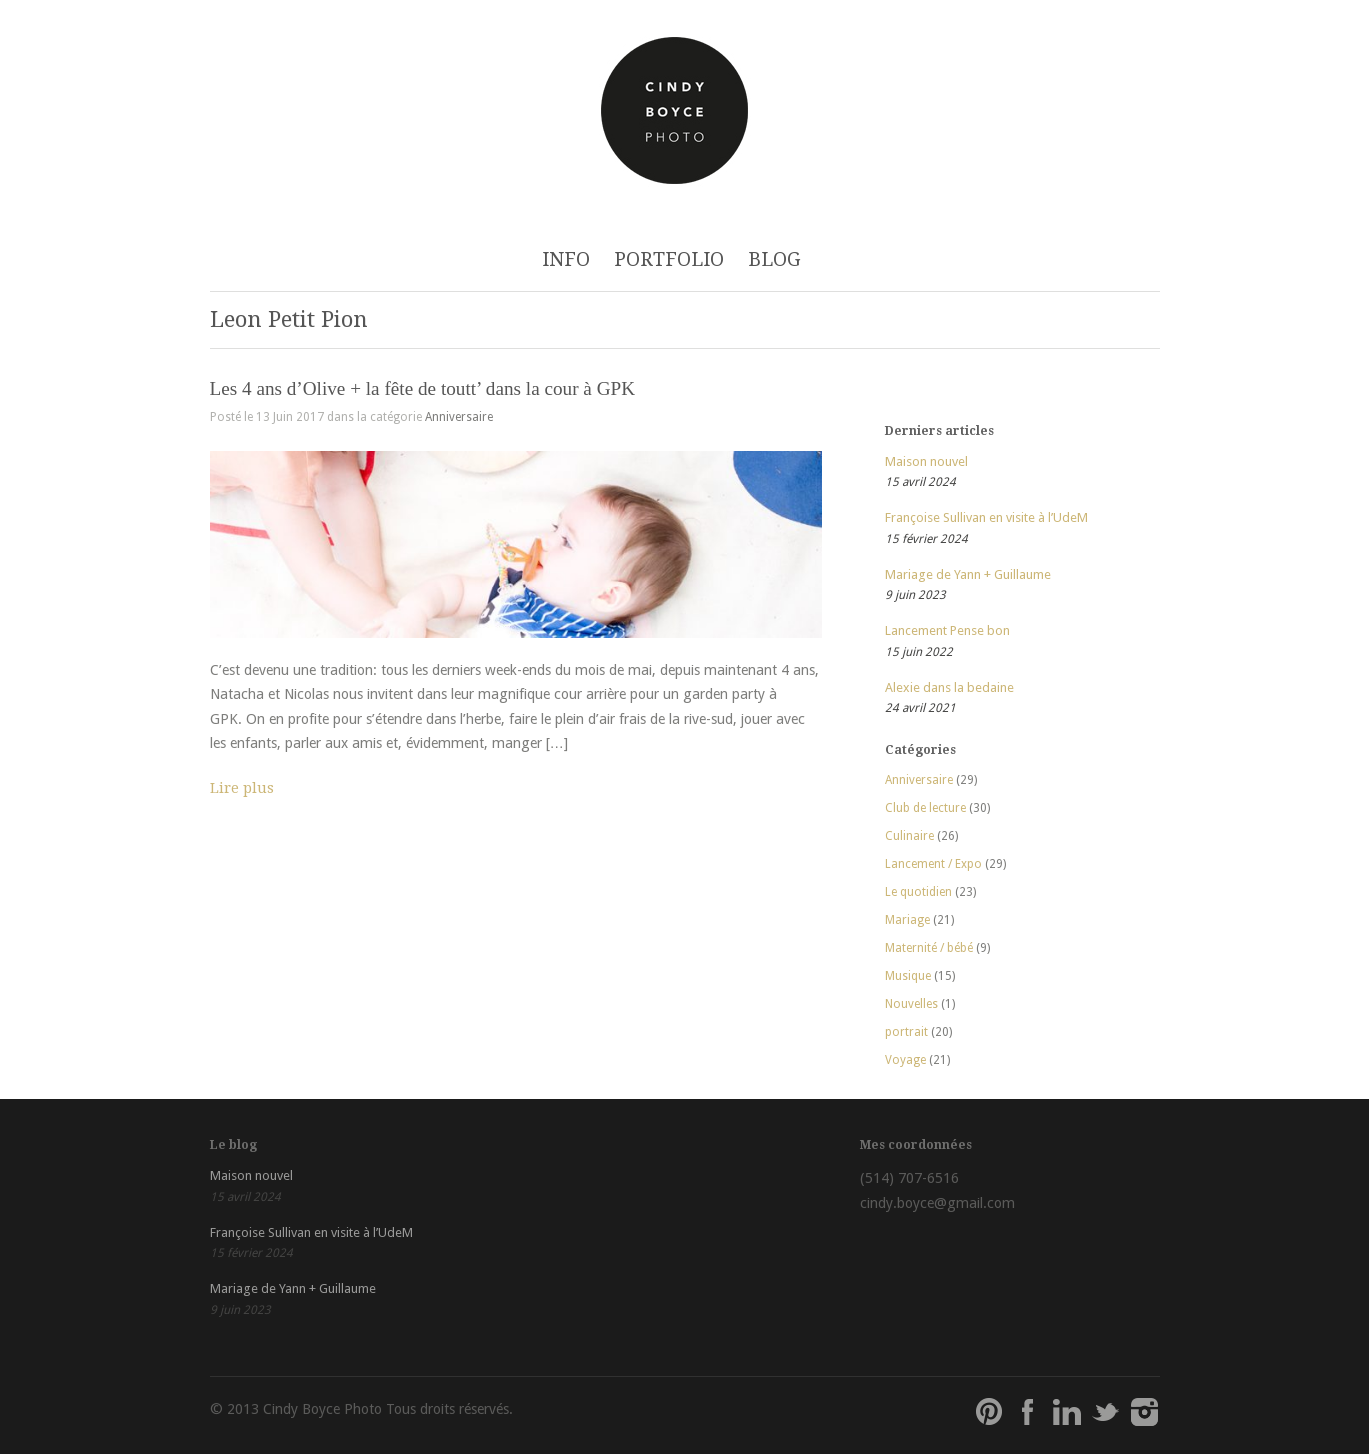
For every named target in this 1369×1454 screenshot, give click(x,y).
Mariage (907, 920)
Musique (908, 976)
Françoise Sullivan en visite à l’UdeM (986, 517)
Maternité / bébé (929, 948)
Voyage (905, 1060)
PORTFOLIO (669, 259)
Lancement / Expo (933, 864)
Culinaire (909, 836)
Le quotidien (918, 892)
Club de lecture (925, 808)
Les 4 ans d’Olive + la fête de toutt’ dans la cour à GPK (423, 388)
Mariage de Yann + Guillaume (968, 574)
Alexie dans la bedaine (949, 687)
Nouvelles (911, 1004)
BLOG (774, 259)
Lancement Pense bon (947, 630)
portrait (906, 1032)
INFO (566, 259)
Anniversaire (459, 417)
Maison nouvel (926, 461)
